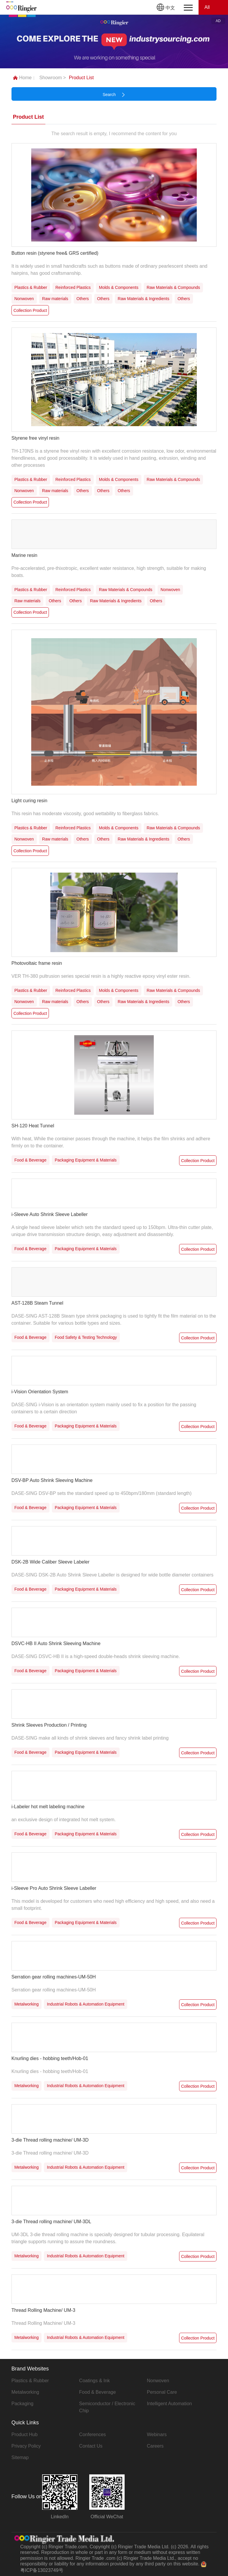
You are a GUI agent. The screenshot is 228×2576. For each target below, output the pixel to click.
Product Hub (24, 2434)
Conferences (92, 2434)
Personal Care (162, 2392)
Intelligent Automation (169, 2403)
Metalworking (25, 2392)
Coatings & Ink (94, 2380)
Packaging (22, 2403)
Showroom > (52, 77)
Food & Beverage (97, 2392)
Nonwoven (158, 2380)
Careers (155, 2445)
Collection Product (30, 310)
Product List (81, 77)
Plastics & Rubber (30, 2380)
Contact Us (91, 2445)
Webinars (156, 2434)
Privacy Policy (26, 2445)
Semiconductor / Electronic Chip (107, 2407)
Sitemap (20, 2457)
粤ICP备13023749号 (41, 2570)
